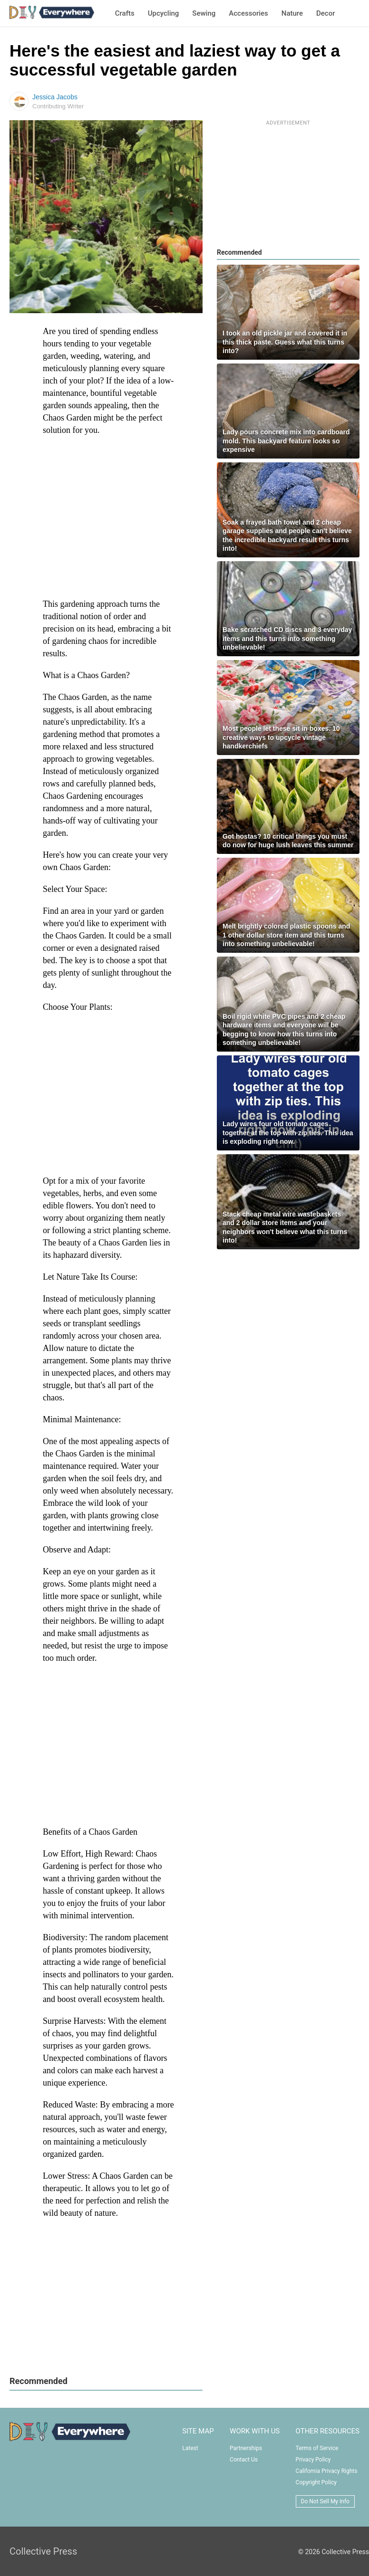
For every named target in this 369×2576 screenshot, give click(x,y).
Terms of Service (317, 2448)
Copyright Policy (316, 2482)
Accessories (248, 13)
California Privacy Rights (327, 2471)
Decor (325, 13)
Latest (190, 2448)
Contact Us (244, 2459)
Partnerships (246, 2448)
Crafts (125, 13)
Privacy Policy (313, 2459)
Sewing (203, 13)
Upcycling (163, 13)
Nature (292, 13)
